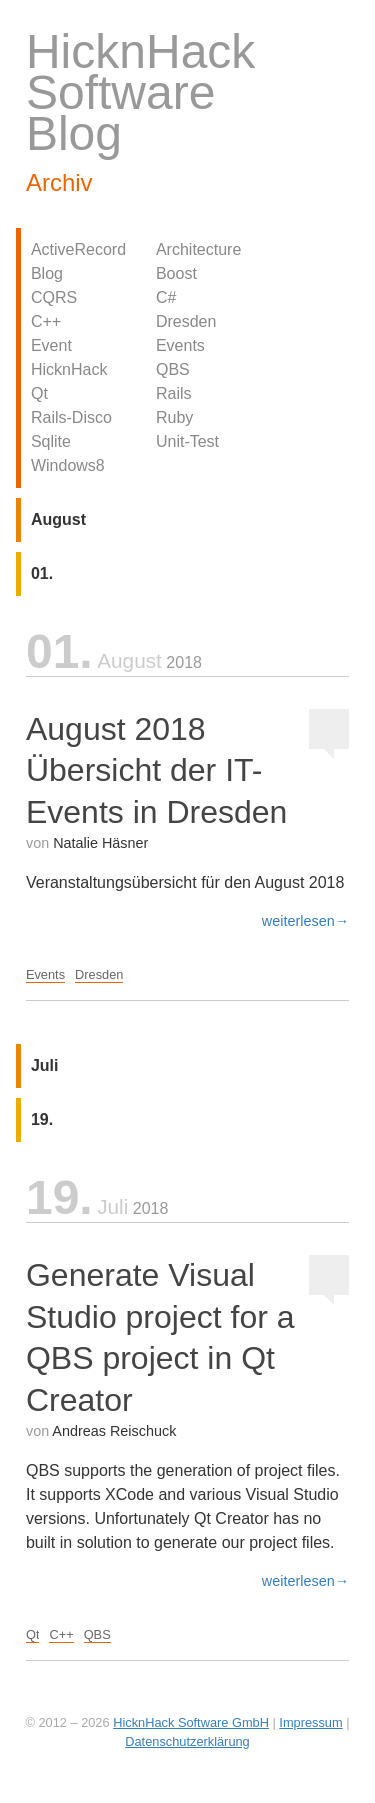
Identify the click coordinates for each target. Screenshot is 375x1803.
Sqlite (51, 441)
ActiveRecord (78, 249)
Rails (174, 393)
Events (180, 345)
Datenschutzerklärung (187, 1741)
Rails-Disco (71, 417)
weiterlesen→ (305, 921)
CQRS (54, 297)
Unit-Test (187, 441)
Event (51, 345)
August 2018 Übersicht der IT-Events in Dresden (156, 770)
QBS (173, 369)
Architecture (198, 249)
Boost (176, 273)
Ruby (174, 417)
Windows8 (68, 465)
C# (166, 297)
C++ (46, 321)
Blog (47, 273)
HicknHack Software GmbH (191, 1722)
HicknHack (69, 369)
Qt (39, 393)
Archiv (59, 182)
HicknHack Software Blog (140, 92)
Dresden (186, 321)
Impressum (310, 1722)
